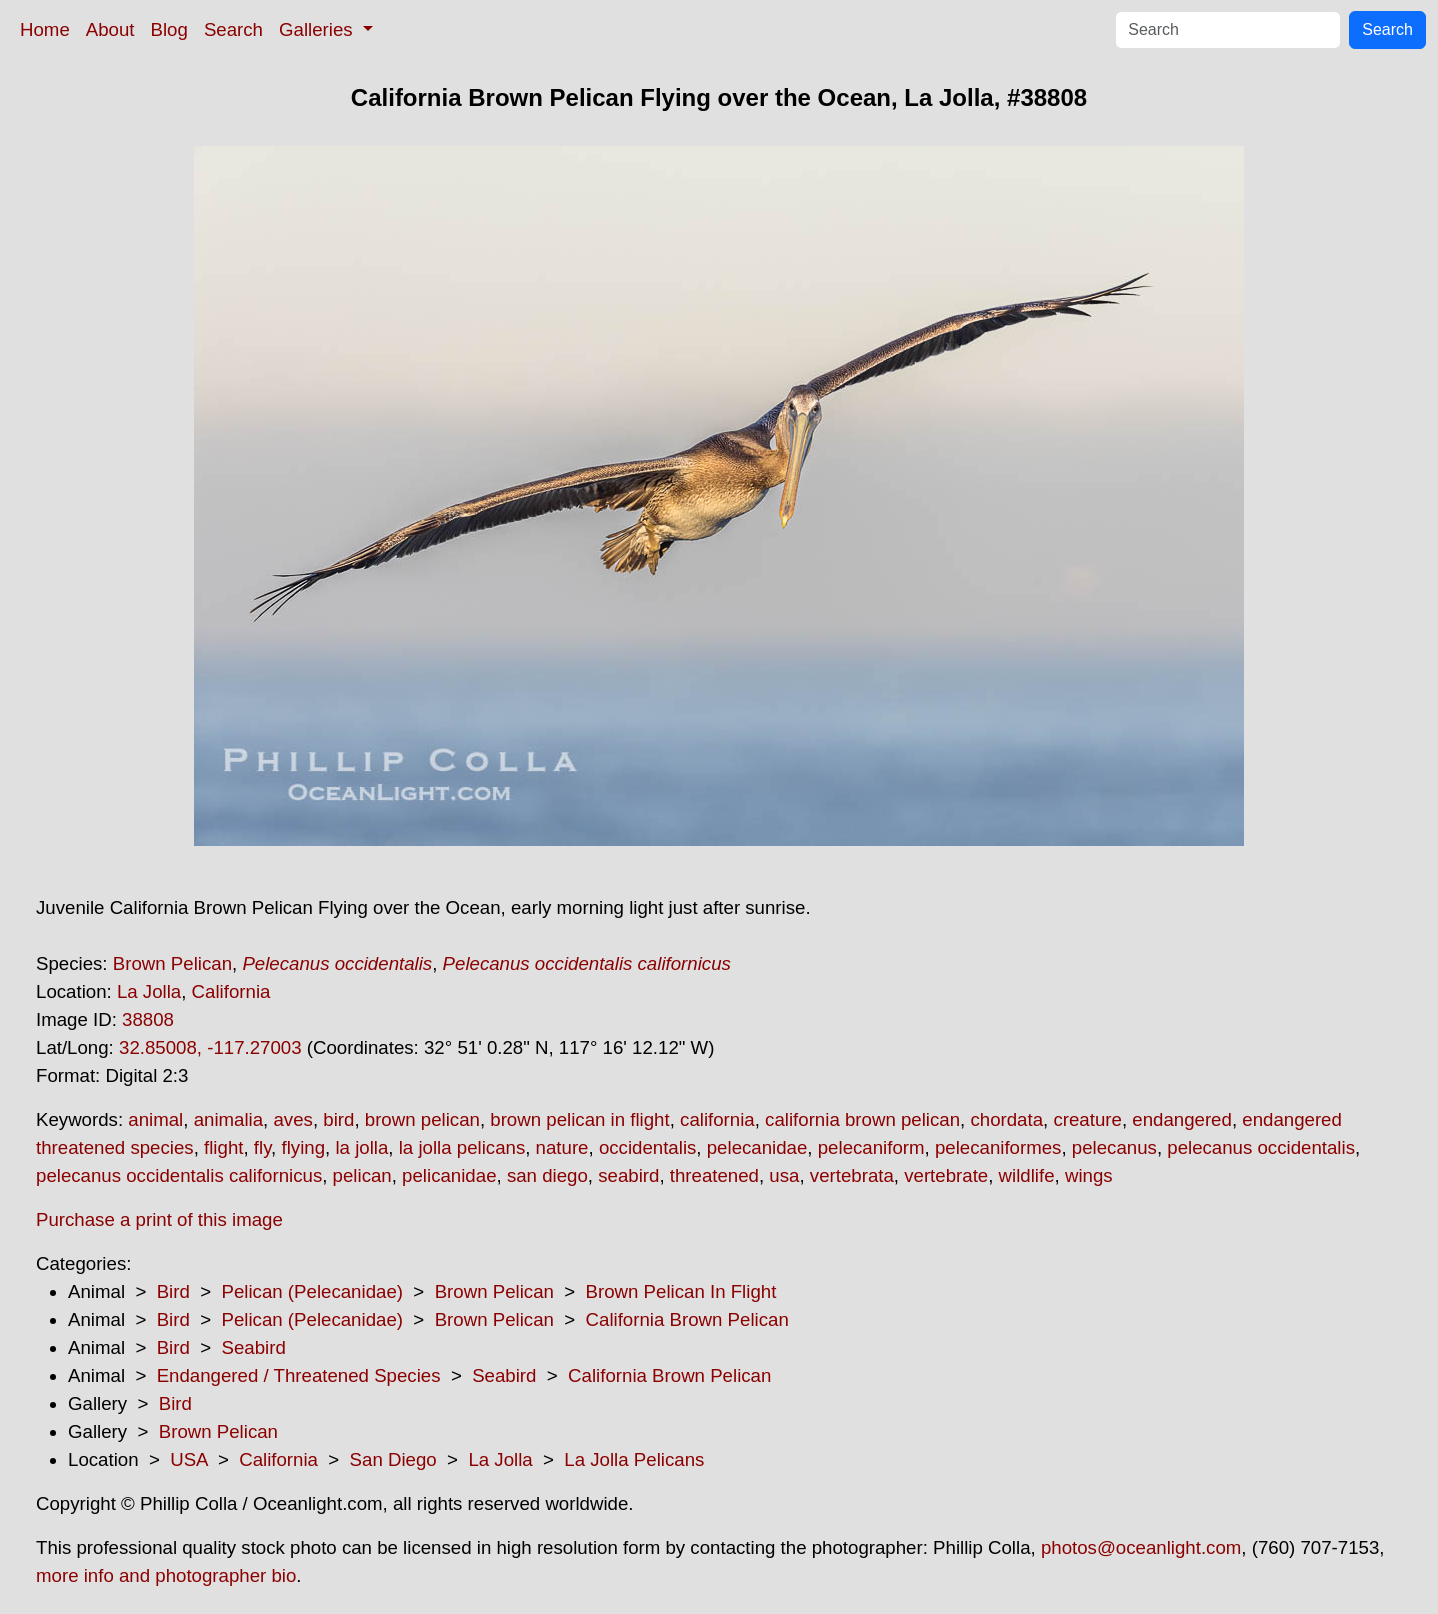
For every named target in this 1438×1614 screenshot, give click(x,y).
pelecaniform (871, 1147)
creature (1087, 1119)
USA (188, 1459)
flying (303, 1147)
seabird (628, 1175)
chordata (1006, 1119)
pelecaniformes (998, 1147)
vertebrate (946, 1175)
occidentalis (647, 1147)
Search (233, 29)
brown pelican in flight (579, 1119)
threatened (714, 1175)
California (231, 991)
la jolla (361, 1147)
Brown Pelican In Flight (681, 1291)
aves (292, 1119)
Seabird (253, 1347)
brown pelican (422, 1119)
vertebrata (852, 1175)
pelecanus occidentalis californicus (179, 1175)
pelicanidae (449, 1175)
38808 (148, 1019)
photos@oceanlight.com (1141, 1547)
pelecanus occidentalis (1261, 1147)
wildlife (1027, 1175)
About (110, 29)
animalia (228, 1119)
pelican (362, 1175)
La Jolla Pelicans (634, 1459)
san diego (547, 1175)
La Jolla (149, 991)
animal (155, 1119)
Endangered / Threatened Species (299, 1375)
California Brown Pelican (687, 1319)
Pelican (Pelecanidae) (312, 1291)
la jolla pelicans (462, 1147)
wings (1089, 1175)
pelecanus (1114, 1147)
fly (262, 1147)
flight (223, 1147)
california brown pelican (862, 1119)
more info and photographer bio (166, 1575)
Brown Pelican (172, 963)
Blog (169, 29)
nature (562, 1147)
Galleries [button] (318, 29)
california (717, 1119)
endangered (1182, 1119)
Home (45, 29)
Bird (173, 1291)
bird (338, 1119)
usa (784, 1175)
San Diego (393, 1459)
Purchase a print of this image (159, 1219)
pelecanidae (757, 1147)
